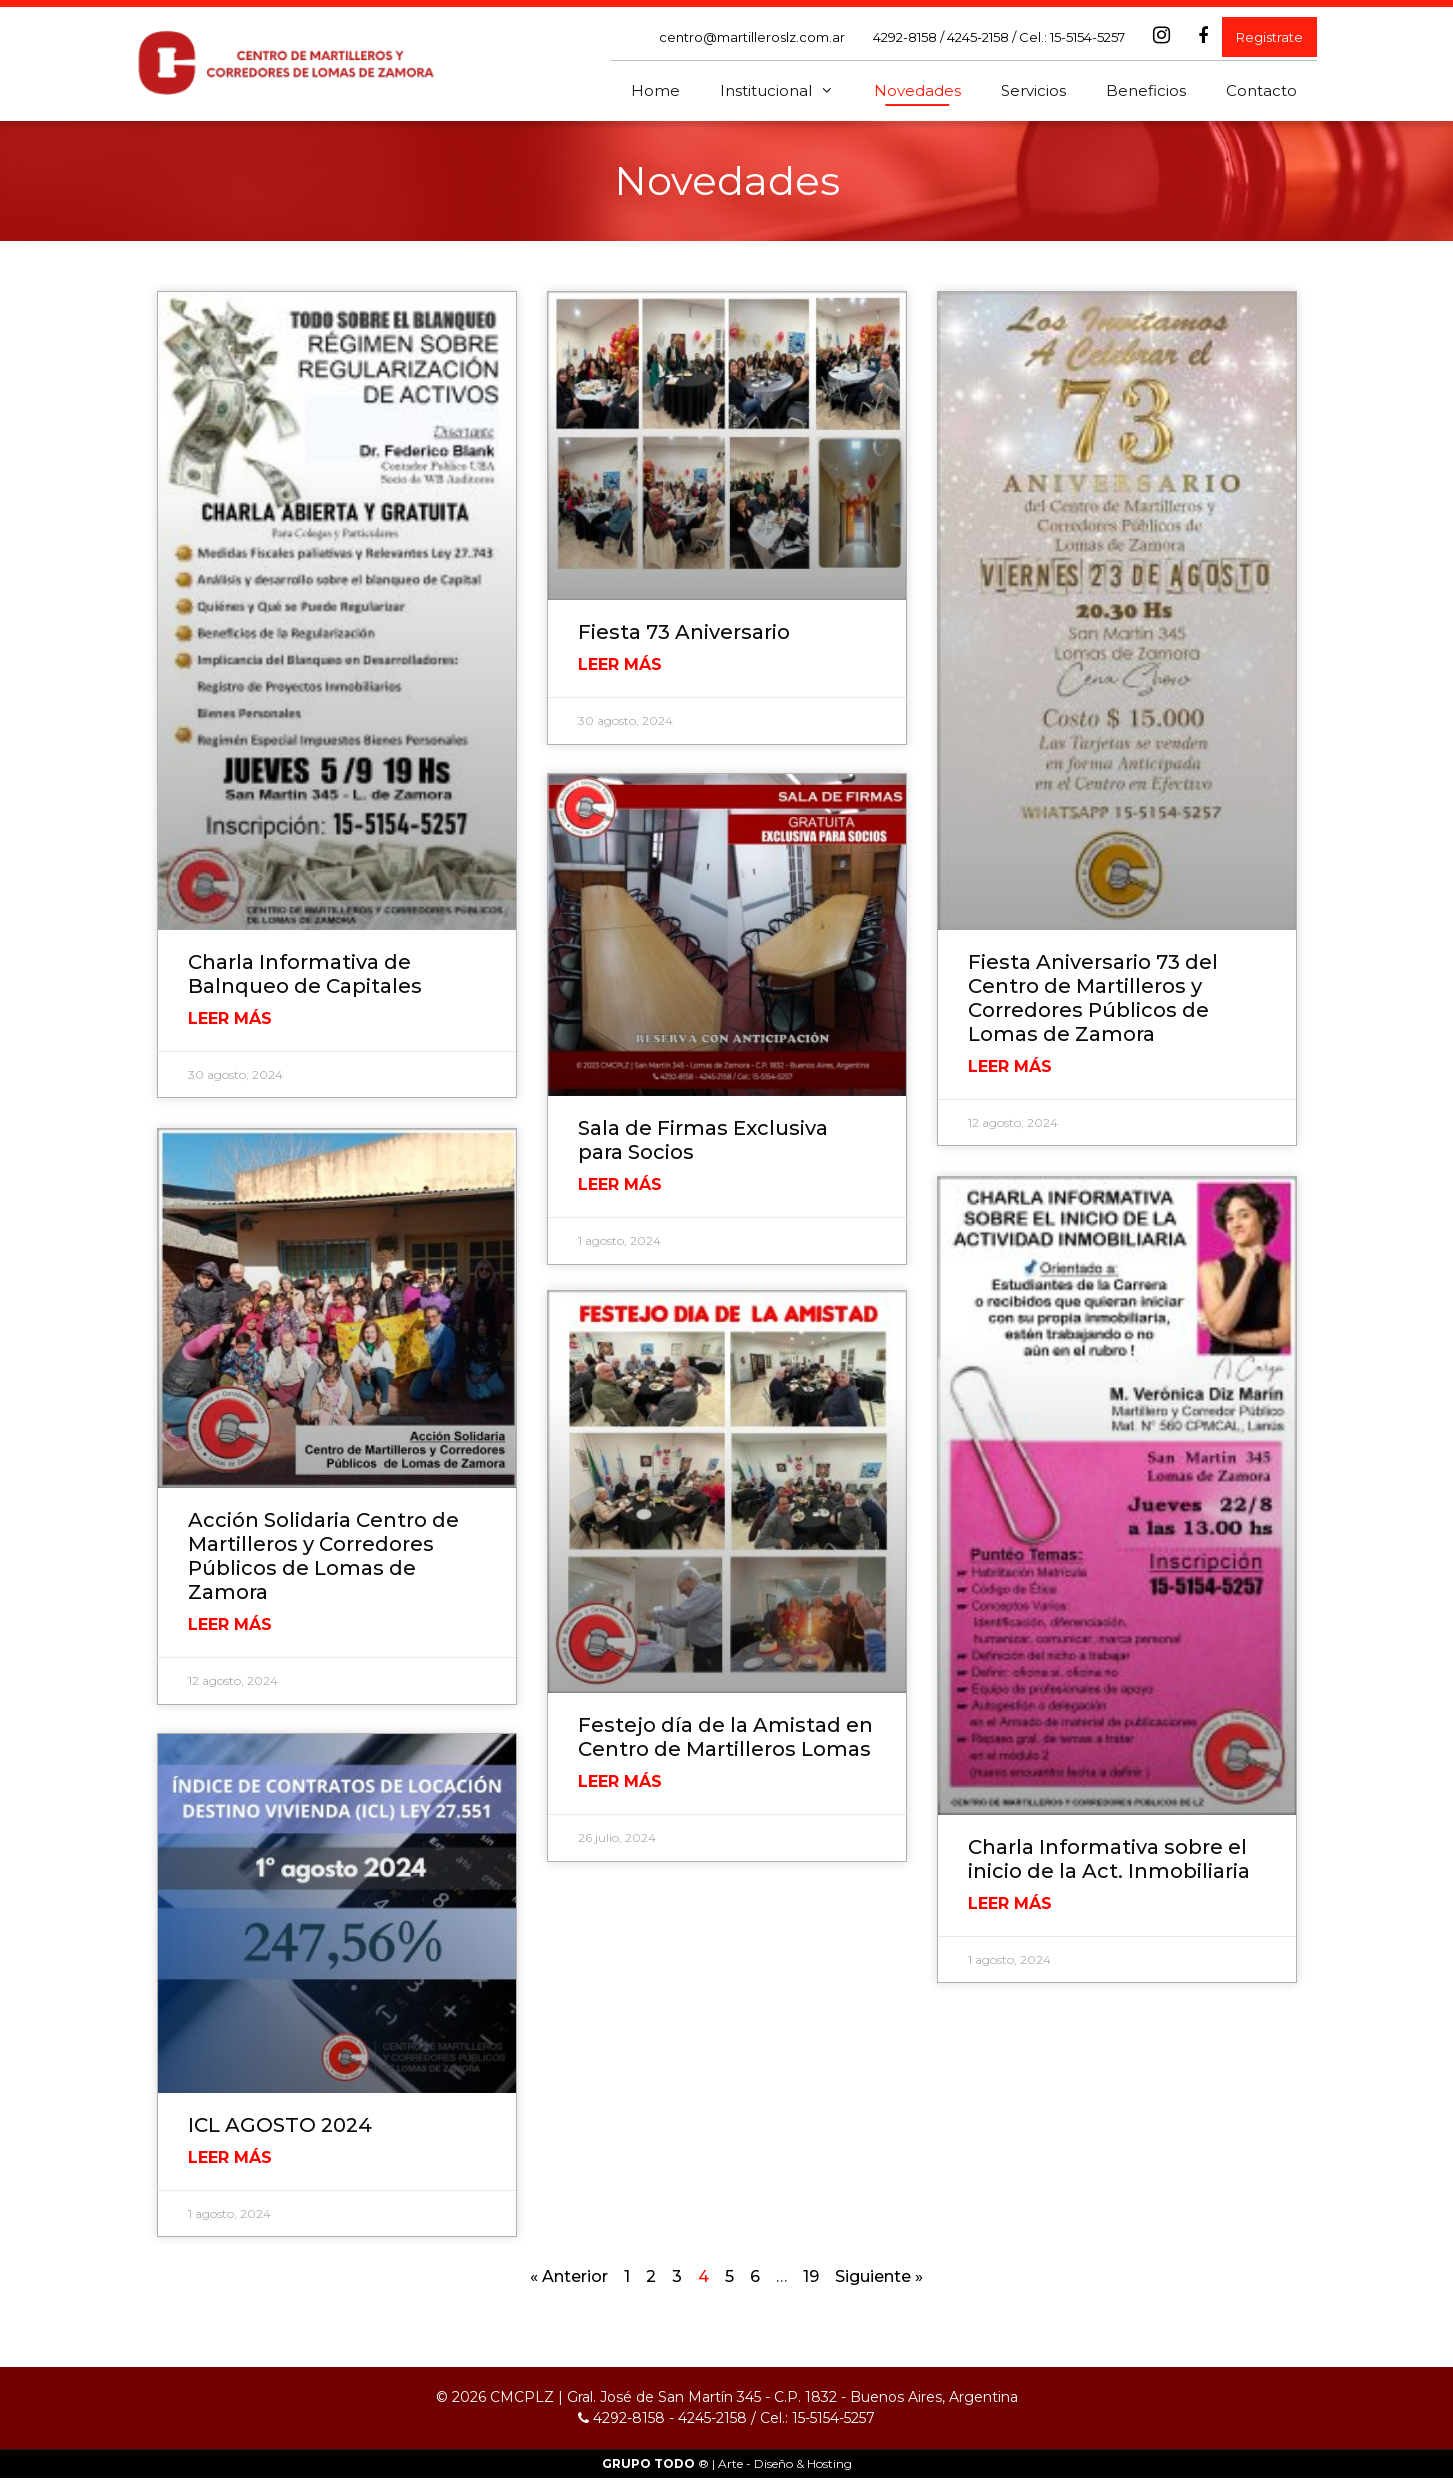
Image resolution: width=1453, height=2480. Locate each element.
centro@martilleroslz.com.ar (752, 37)
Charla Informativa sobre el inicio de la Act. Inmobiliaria (1109, 1859)
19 (811, 2278)
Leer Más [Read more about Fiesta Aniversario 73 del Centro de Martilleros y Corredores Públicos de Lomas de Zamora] (1010, 1066)
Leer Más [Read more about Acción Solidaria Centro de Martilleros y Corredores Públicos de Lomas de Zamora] (230, 1624)
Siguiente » (879, 2278)
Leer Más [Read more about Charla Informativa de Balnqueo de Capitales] (230, 1018)
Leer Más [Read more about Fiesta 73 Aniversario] (620, 664)
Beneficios (1146, 90)
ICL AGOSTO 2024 (280, 2127)
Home (655, 90)
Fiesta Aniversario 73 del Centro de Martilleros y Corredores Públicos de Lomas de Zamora (1093, 998)
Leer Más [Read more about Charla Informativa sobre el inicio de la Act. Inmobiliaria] (1010, 1903)
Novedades (917, 90)
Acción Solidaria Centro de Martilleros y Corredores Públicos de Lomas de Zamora (323, 1556)
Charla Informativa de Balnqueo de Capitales (305, 974)
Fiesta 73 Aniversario (684, 632)
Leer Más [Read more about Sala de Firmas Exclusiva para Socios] (620, 1185)
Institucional (787, 91)
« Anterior (569, 2278)
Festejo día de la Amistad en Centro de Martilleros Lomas (725, 1743)
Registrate (1269, 37)
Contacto (1261, 90)
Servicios (1033, 90)
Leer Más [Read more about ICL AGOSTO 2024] (230, 2159)
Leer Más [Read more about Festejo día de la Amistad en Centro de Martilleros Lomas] (620, 1787)
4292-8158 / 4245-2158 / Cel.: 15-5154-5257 (999, 37)
